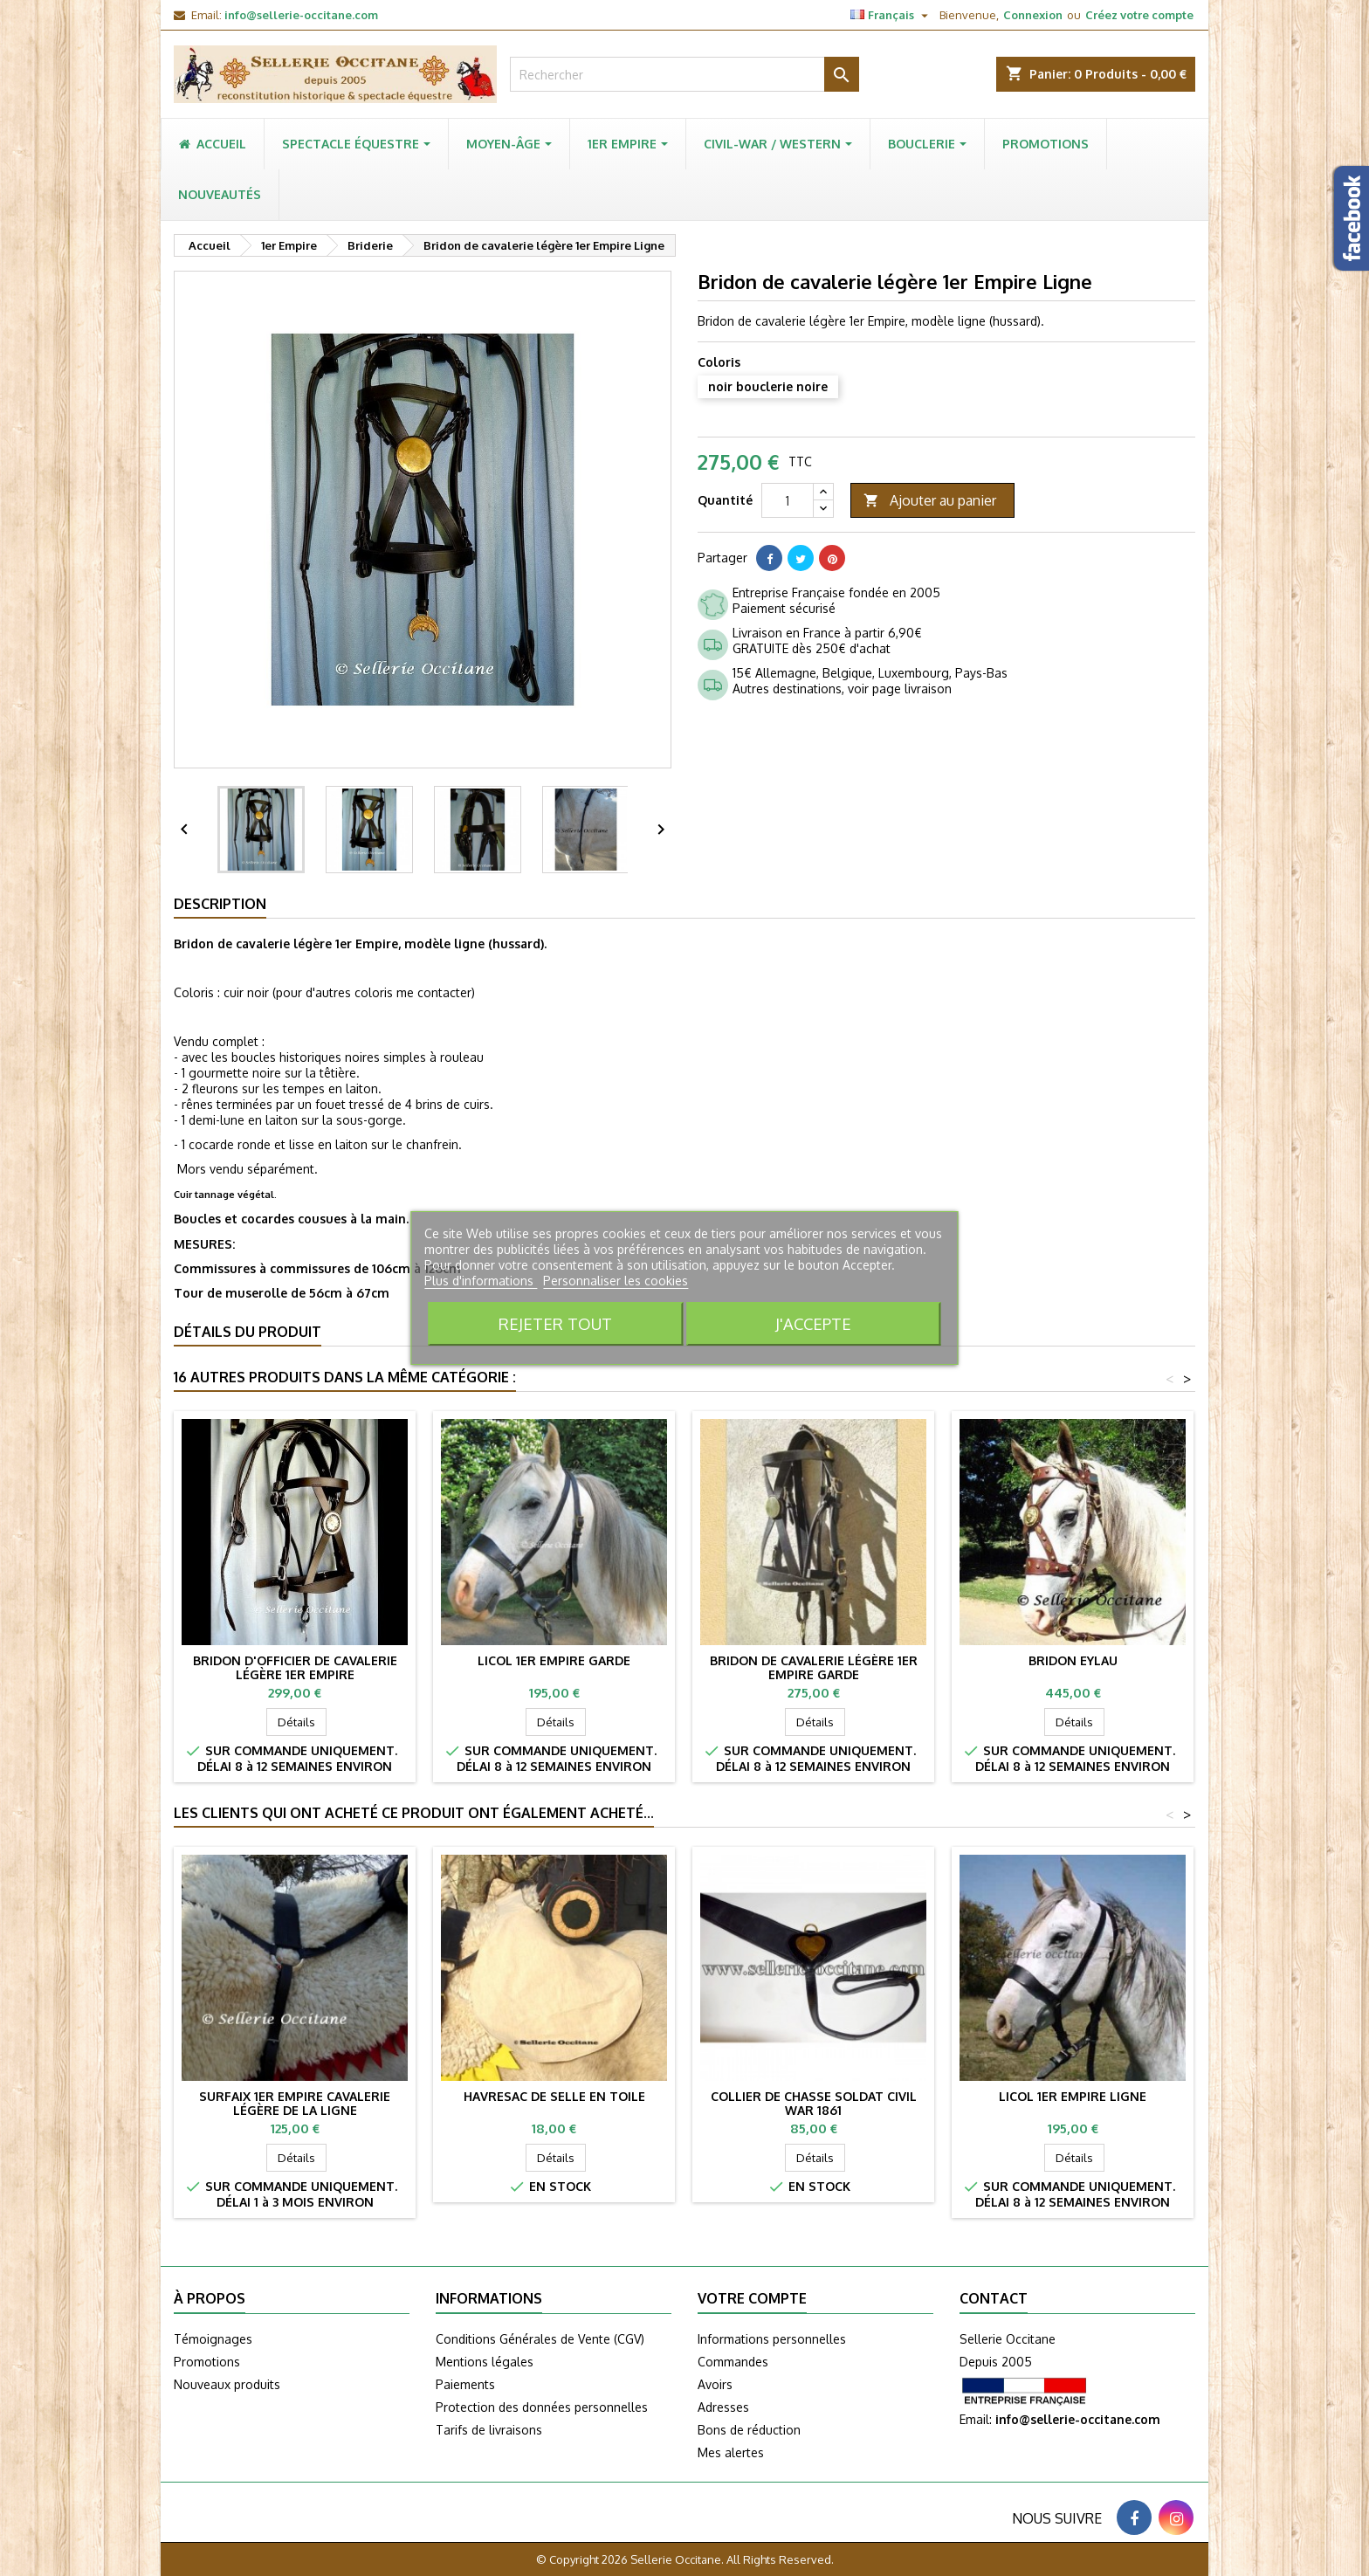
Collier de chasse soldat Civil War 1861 (814, 2103)
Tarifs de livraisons (489, 2429)
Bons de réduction (749, 2429)
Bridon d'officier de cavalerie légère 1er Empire (295, 1667)
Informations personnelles (772, 2338)
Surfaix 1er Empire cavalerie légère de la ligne (294, 2103)
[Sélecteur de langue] (891, 15)
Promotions (207, 2361)
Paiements (465, 2384)
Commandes (733, 2361)
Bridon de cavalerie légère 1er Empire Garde (814, 1667)
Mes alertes (731, 2452)
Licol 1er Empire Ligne (1072, 2096)
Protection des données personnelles (542, 2407)
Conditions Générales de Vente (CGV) (540, 2338)
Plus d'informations (480, 1280)
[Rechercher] (684, 74)
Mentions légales (484, 2361)
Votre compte (752, 2298)
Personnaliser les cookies (615, 1280)
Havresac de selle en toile (554, 2096)
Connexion (1033, 15)
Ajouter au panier (929, 501)
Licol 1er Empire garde (554, 1660)
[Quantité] (787, 500)
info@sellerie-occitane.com (301, 15)
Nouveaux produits (227, 2384)
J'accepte (813, 1323)
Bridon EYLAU (1073, 1660)
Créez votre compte (1139, 15)
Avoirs (715, 2384)
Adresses (723, 2407)
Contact (994, 2298)
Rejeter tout (555, 1323)
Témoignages (213, 2338)
